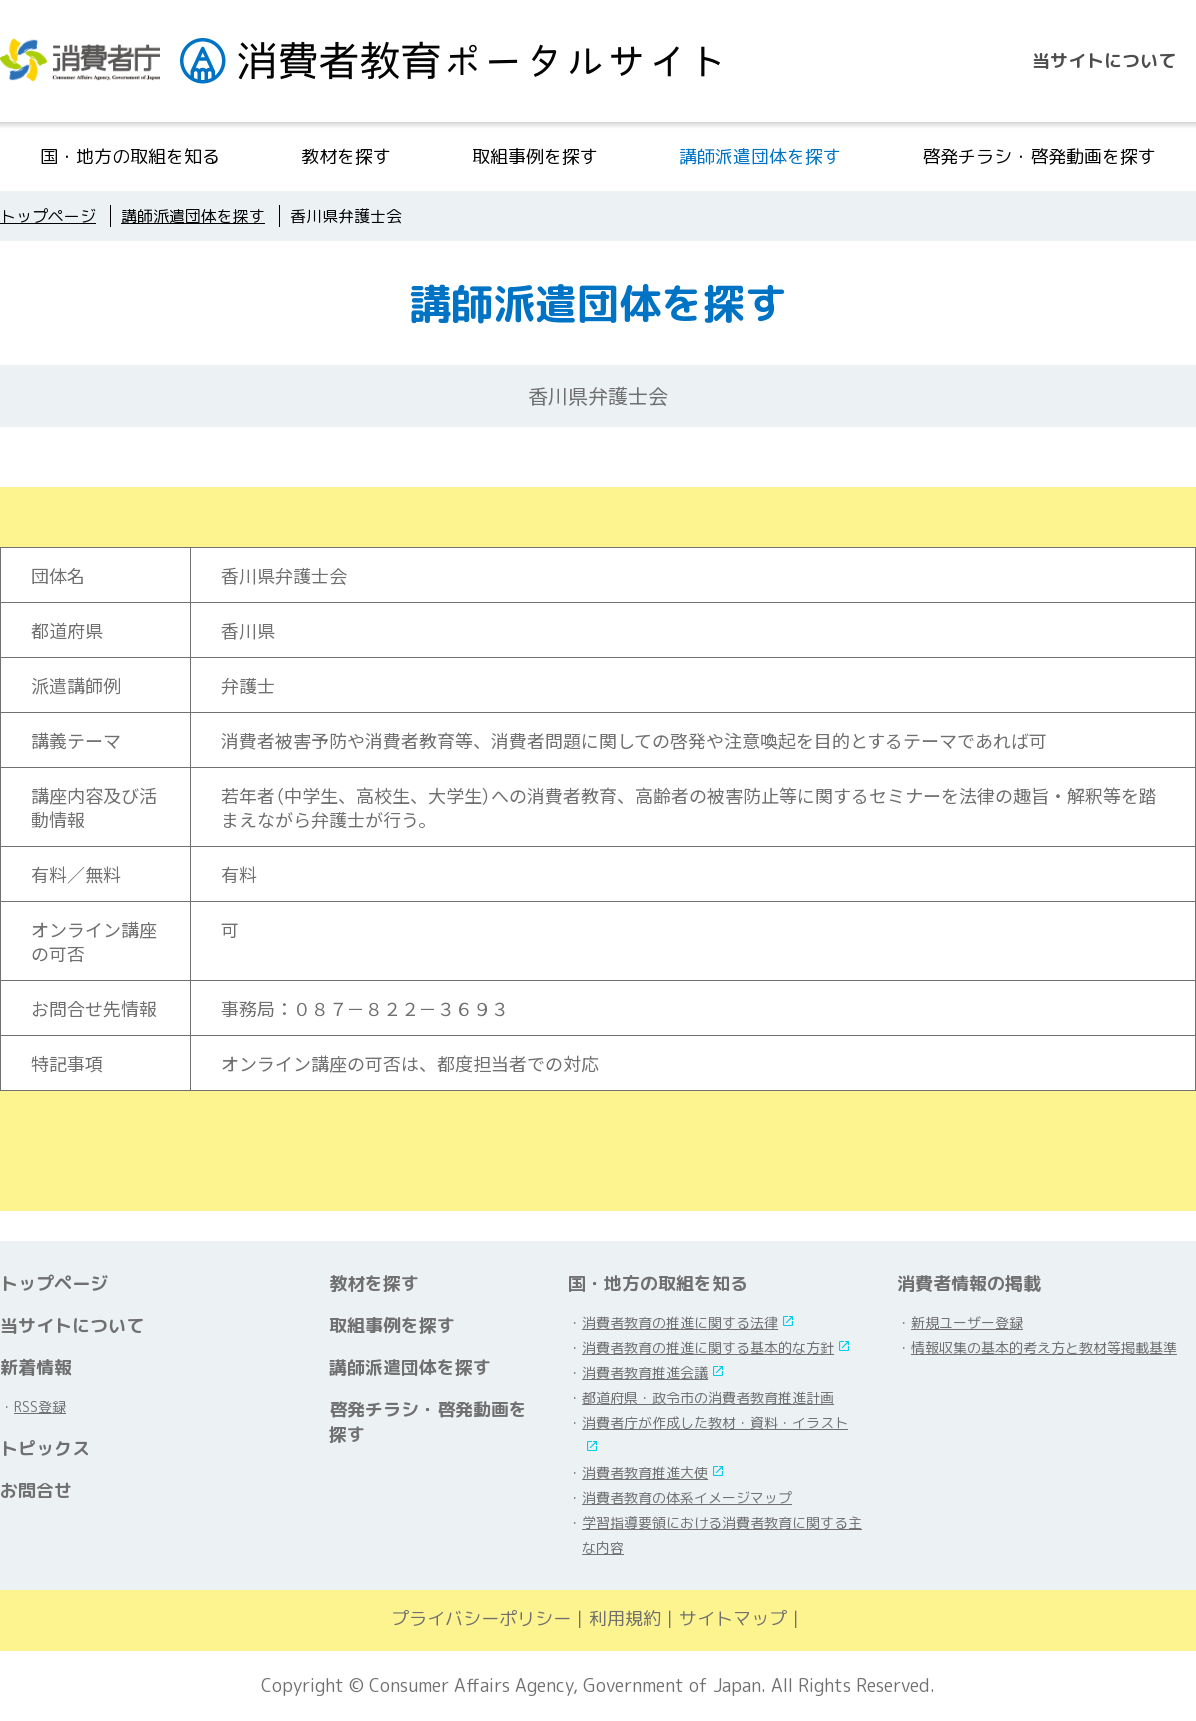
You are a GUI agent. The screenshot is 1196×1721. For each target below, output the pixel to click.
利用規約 (625, 1619)
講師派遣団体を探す (760, 156)
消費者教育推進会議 (645, 1372)
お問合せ (36, 1490)
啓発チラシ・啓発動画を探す (1039, 156)
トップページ (54, 1283)
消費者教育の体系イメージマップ (687, 1497)
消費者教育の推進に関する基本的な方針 (708, 1347)
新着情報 (36, 1367)
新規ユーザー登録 (967, 1322)
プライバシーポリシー (481, 1619)
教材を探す (346, 156)
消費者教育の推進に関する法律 (680, 1322)
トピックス (45, 1448)
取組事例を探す (535, 156)
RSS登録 (40, 1406)
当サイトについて (1104, 60)
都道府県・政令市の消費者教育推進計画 (708, 1397)
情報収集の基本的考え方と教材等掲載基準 (1044, 1347)
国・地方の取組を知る (130, 156)
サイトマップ (733, 1619)
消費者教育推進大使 (645, 1472)
